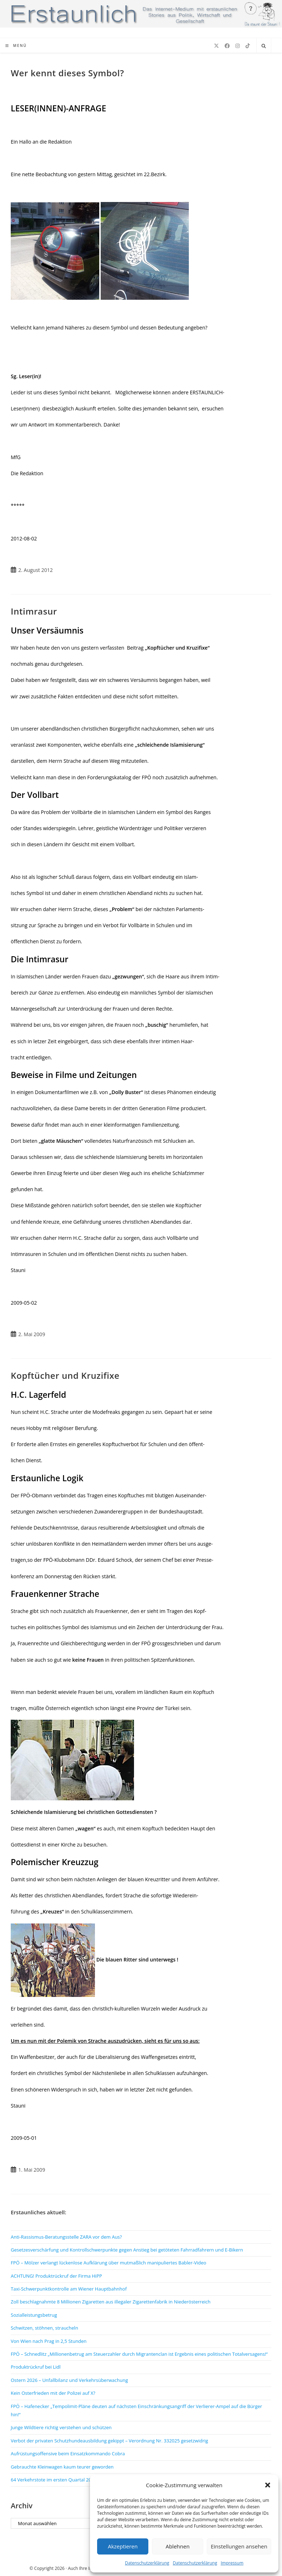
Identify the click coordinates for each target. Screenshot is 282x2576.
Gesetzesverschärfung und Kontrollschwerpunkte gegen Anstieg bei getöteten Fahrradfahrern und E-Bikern (127, 2250)
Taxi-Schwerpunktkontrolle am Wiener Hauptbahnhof (69, 2289)
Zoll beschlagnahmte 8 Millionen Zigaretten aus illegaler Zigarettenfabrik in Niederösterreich (110, 2301)
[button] (267, 2485)
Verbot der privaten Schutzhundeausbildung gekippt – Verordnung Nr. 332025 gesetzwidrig (109, 2440)
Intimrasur (34, 611)
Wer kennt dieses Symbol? (67, 73)
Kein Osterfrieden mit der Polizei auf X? (53, 2393)
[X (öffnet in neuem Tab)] (216, 45)
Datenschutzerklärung (147, 2563)
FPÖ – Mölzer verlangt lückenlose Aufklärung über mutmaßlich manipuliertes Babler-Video (108, 2262)
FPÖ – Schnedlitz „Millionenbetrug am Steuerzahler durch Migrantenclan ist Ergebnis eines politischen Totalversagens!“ (139, 2354)
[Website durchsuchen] (264, 46)
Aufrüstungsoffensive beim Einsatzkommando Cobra (68, 2453)
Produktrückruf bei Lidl (36, 2367)
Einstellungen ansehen (239, 2546)
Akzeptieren (123, 2546)
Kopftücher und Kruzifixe (65, 1375)
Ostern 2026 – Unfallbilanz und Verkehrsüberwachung (69, 2380)
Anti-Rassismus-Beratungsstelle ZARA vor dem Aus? (66, 2237)
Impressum (232, 2563)
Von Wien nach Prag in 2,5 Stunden (49, 2341)
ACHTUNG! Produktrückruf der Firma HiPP (56, 2276)
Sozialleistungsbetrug (34, 2315)
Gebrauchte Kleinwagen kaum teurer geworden (62, 2467)
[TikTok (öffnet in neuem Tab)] (248, 45)
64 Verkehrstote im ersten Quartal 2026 (54, 2479)
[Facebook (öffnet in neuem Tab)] (227, 45)
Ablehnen (178, 2546)
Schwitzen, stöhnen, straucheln (44, 2328)
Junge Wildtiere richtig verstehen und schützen (61, 2427)
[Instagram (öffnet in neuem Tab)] (238, 45)
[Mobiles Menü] (16, 45)
